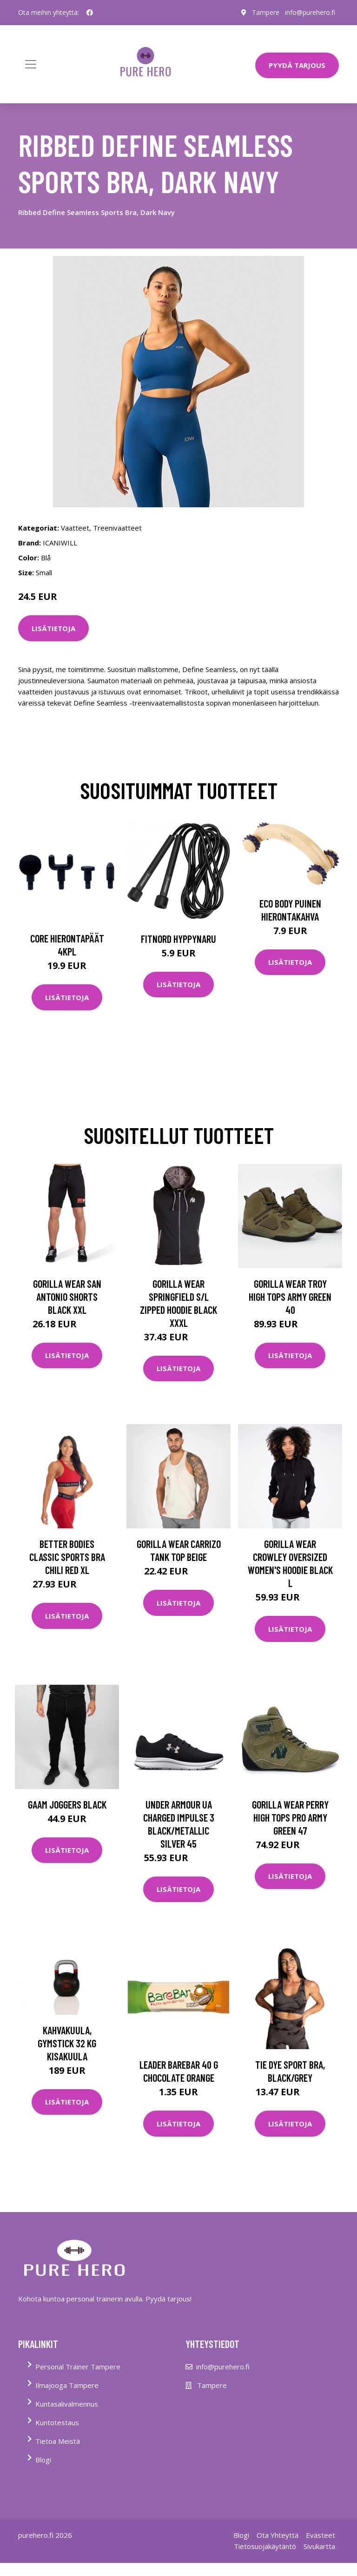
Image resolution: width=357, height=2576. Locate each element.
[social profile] (90, 12)
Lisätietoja (53, 628)
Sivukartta (319, 2546)
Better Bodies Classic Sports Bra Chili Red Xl (67, 1557)
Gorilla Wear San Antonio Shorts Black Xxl (67, 1297)
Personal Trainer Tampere (77, 2366)
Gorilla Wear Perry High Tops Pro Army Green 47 (290, 1817)
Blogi (43, 2459)
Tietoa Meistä (57, 2441)
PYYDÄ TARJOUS (297, 65)
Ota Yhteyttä (277, 2535)
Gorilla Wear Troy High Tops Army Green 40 (290, 1297)
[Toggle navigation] (30, 64)
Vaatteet (75, 527)
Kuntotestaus (57, 2422)
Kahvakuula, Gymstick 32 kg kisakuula (67, 2043)
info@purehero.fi (310, 12)
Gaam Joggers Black (67, 1804)
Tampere (265, 12)
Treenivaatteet (117, 527)
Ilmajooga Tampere (67, 2385)
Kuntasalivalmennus (66, 2403)
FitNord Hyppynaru (178, 939)
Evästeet (320, 2535)
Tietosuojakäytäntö (265, 2546)
